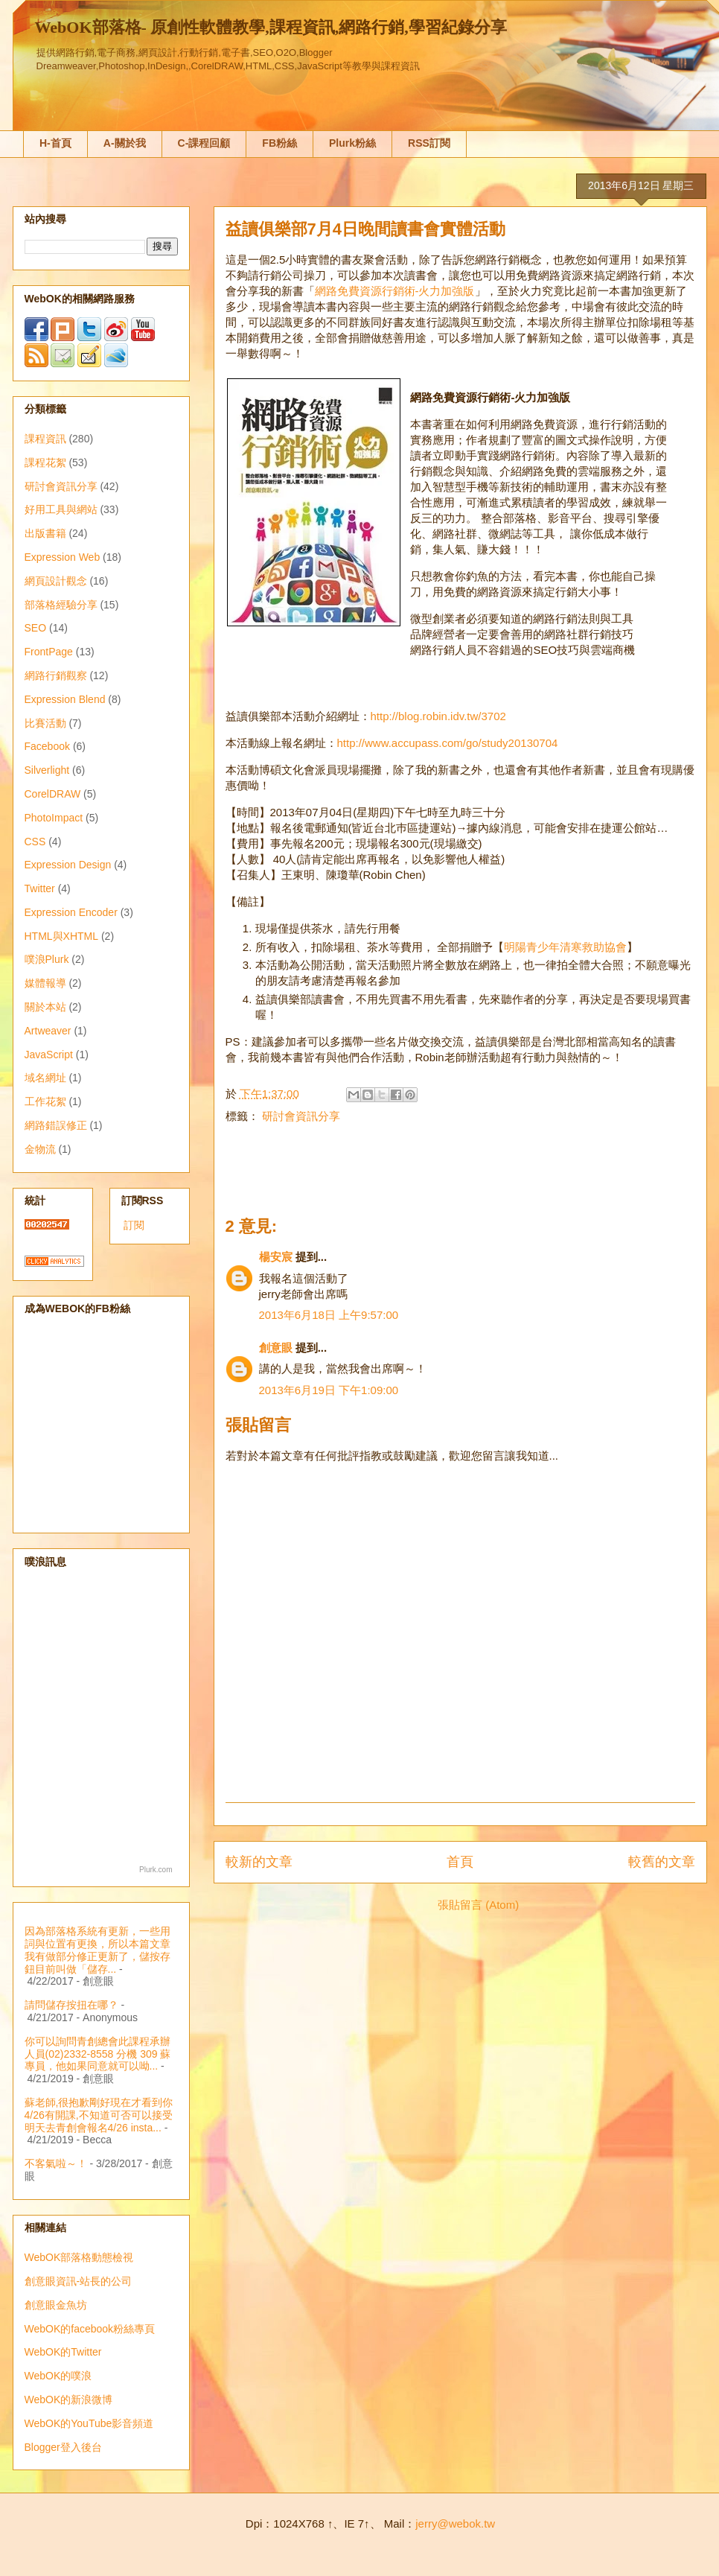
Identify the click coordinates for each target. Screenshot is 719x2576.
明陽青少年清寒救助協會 (565, 947)
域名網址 (45, 1078)
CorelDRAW (53, 794)
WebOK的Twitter (63, 2352)
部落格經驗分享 (61, 605)
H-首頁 (55, 143)
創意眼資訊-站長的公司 (78, 2281)
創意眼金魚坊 (56, 2305)
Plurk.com (155, 1870)
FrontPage (49, 652)
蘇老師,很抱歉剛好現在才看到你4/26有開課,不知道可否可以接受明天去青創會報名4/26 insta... (99, 2115)
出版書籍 (45, 533)
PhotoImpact (54, 818)
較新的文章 (259, 1861)
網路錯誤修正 (56, 1125)
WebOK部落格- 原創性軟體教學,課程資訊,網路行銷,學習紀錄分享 (271, 27)
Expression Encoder (71, 912)
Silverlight (47, 770)
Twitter (40, 888)
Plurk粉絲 (352, 143)
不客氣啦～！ (56, 2163)
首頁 (460, 1861)
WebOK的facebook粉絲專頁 (90, 2329)
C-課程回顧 (204, 143)
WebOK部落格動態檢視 (79, 2257)
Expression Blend (65, 699)
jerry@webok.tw (455, 2523)
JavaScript (49, 1054)
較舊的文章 (661, 1861)
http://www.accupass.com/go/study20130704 (447, 743)
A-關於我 (124, 143)
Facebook (47, 746)
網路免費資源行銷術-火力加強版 (395, 290)
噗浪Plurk (47, 959)
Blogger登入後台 (63, 2447)
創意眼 (276, 1347)
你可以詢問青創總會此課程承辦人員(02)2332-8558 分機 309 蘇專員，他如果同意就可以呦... (98, 2054)
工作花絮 (45, 1101)
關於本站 (45, 1007)
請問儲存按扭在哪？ (71, 2005)
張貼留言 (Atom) (478, 1904)
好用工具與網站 (61, 509)
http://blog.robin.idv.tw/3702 (438, 716)
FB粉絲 (279, 143)
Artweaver (48, 1031)
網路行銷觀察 (56, 675)
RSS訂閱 (429, 143)
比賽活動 (45, 723)
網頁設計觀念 (56, 581)
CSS (35, 841)
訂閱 (134, 1225)
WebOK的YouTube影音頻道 (89, 2423)
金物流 (40, 1149)
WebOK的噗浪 (58, 2376)
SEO (36, 628)
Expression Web (62, 557)
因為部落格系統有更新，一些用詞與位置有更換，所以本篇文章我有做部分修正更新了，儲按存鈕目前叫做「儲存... (97, 1949)
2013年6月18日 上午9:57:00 (329, 1314)
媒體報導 (45, 983)
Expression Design (68, 865)
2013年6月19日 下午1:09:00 (329, 1390)
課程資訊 (45, 439)
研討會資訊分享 (301, 1116)
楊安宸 (276, 1256)
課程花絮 (45, 462)
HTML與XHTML (62, 936)
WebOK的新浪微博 (69, 2399)
